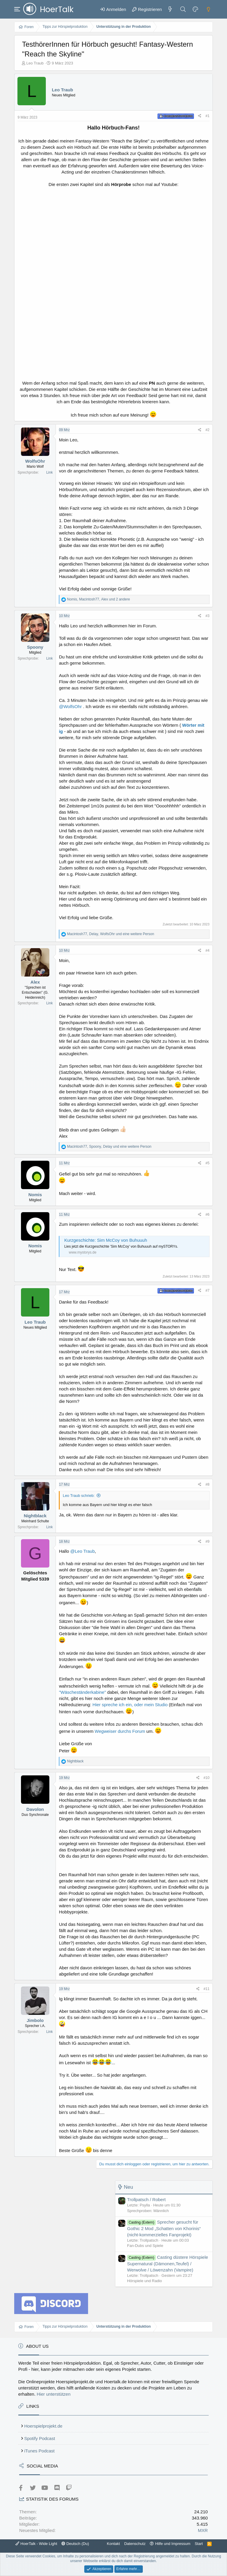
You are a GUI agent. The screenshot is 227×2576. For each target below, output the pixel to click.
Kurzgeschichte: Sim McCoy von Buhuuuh (105, 1240)
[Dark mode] (208, 9)
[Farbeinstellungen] (195, 9)
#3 (207, 616)
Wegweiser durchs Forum (120, 1731)
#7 (207, 1290)
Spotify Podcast (39, 2438)
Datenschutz (134, 2543)
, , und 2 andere (98, 599)
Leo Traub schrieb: (79, 1495)
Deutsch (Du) (75, 2543)
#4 (207, 950)
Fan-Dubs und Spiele (145, 2245)
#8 (207, 1484)
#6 (207, 1214)
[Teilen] (199, 116)
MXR (203, 2530)
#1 (207, 116)
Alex (35, 982)
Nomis (35, 1194)
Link (49, 472)
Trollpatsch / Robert (146, 2199)
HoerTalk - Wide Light (36, 2543)
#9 (207, 1541)
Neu (128, 2187)
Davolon (35, 1809)
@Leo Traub (82, 1551)
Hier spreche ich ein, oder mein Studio (130, 1704)
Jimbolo (35, 2020)
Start (199, 2543)
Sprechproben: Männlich (148, 2211)
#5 (207, 1163)
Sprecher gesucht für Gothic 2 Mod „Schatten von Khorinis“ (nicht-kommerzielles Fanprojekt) (164, 2228)
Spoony (35, 647)
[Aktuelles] (170, 9)
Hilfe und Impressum (172, 2543)
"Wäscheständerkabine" (82, 1692)
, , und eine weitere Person (110, 934)
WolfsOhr (35, 461)
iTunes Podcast (39, 2450)
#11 (207, 1989)
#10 (207, 1778)
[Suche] (182, 9)
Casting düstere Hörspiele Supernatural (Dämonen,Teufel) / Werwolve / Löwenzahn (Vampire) (167, 2263)
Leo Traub (35, 63)
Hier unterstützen (53, 2394)
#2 (207, 430)
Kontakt (113, 2543)
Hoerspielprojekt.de (43, 2425)
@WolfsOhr (70, 706)
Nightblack (35, 1515)
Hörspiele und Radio (144, 2281)
